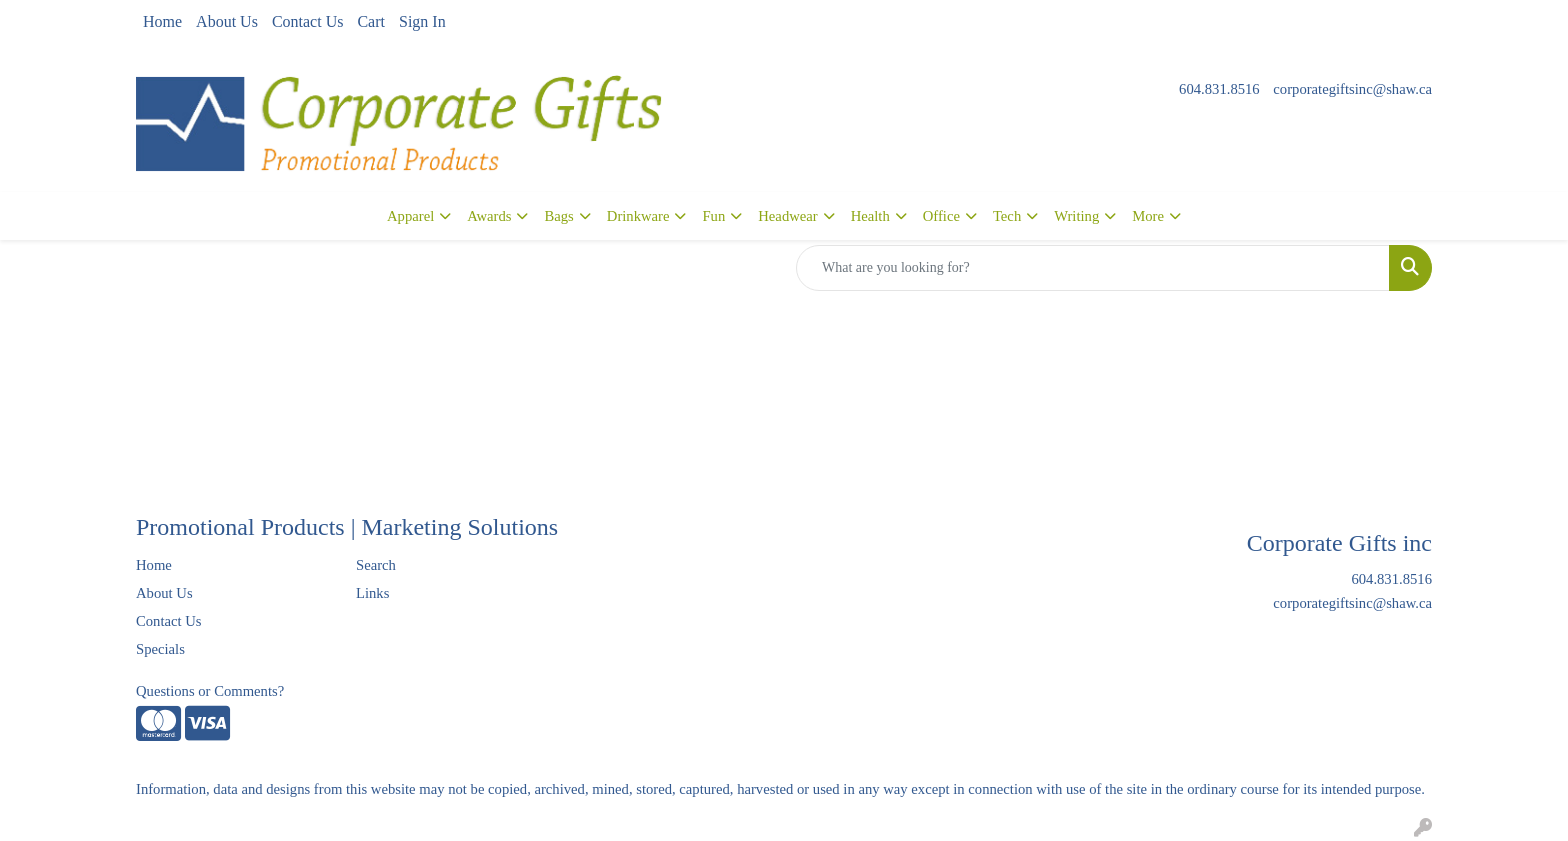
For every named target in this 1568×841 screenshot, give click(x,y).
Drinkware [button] (638, 216)
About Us (227, 21)
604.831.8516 (1219, 89)
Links (372, 593)
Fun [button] (713, 216)
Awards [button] (489, 216)
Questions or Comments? (210, 691)
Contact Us (308, 21)
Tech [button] (1007, 216)
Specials (160, 649)
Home (162, 21)
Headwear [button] (787, 216)
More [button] (1148, 216)
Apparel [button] (410, 216)
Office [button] (941, 216)
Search (376, 565)
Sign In (422, 21)
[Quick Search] (1093, 268)
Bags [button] (558, 216)
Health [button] (870, 216)
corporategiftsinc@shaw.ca (1352, 89)
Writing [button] (1076, 216)
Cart (371, 21)
